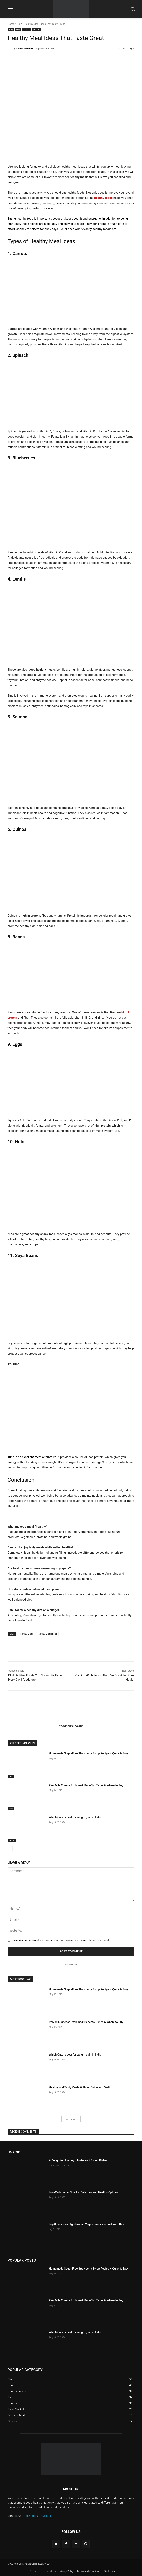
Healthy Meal (26, 1633)
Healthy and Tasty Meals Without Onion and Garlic (80, 2087)
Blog (19, 24)
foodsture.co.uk (24, 48)
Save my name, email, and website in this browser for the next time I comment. (61, 1940)
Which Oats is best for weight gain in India (75, 1817)
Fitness (26, 29)
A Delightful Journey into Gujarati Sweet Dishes (78, 2160)
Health (36, 29)
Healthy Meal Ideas (47, 1633)
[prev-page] (10, 1848)
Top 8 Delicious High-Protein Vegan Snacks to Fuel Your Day (86, 2224)
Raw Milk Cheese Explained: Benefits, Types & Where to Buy (86, 1785)
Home (11, 24)
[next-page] (16, 1848)
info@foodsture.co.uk (37, 2516)
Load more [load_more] (71, 2119)
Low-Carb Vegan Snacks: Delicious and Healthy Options (83, 2192)
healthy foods (103, 198)
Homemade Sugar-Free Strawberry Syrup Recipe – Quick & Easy (88, 1753)
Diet (18, 29)
